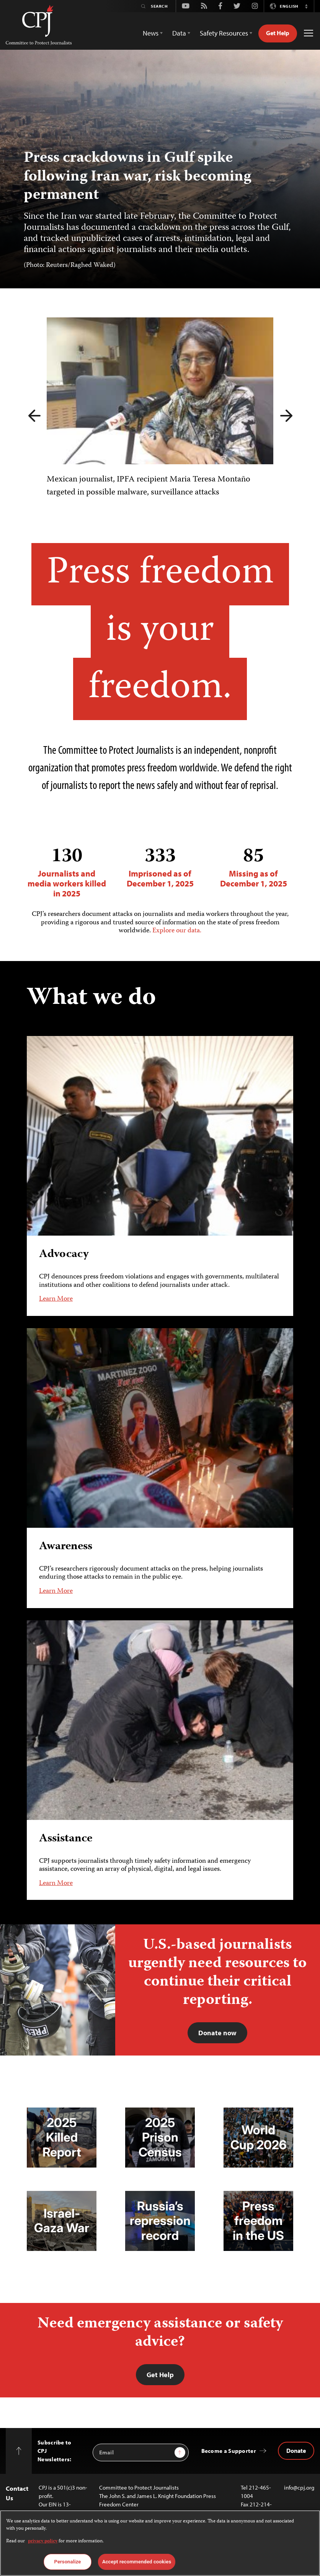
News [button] (150, 33)
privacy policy (42, 2541)
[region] (160, 2543)
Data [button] (179, 33)
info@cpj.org (299, 2487)
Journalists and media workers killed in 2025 (66, 872)
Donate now (217, 2032)
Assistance (65, 1838)
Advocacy (64, 1254)
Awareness (65, 1546)
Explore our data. (176, 931)
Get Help (277, 33)
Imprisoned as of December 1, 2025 (160, 867)
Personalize (67, 2562)
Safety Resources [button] (224, 33)
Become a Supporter (228, 2450)
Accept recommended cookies (136, 2562)
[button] (306, 6)
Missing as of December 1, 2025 (253, 867)
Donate (296, 2450)
